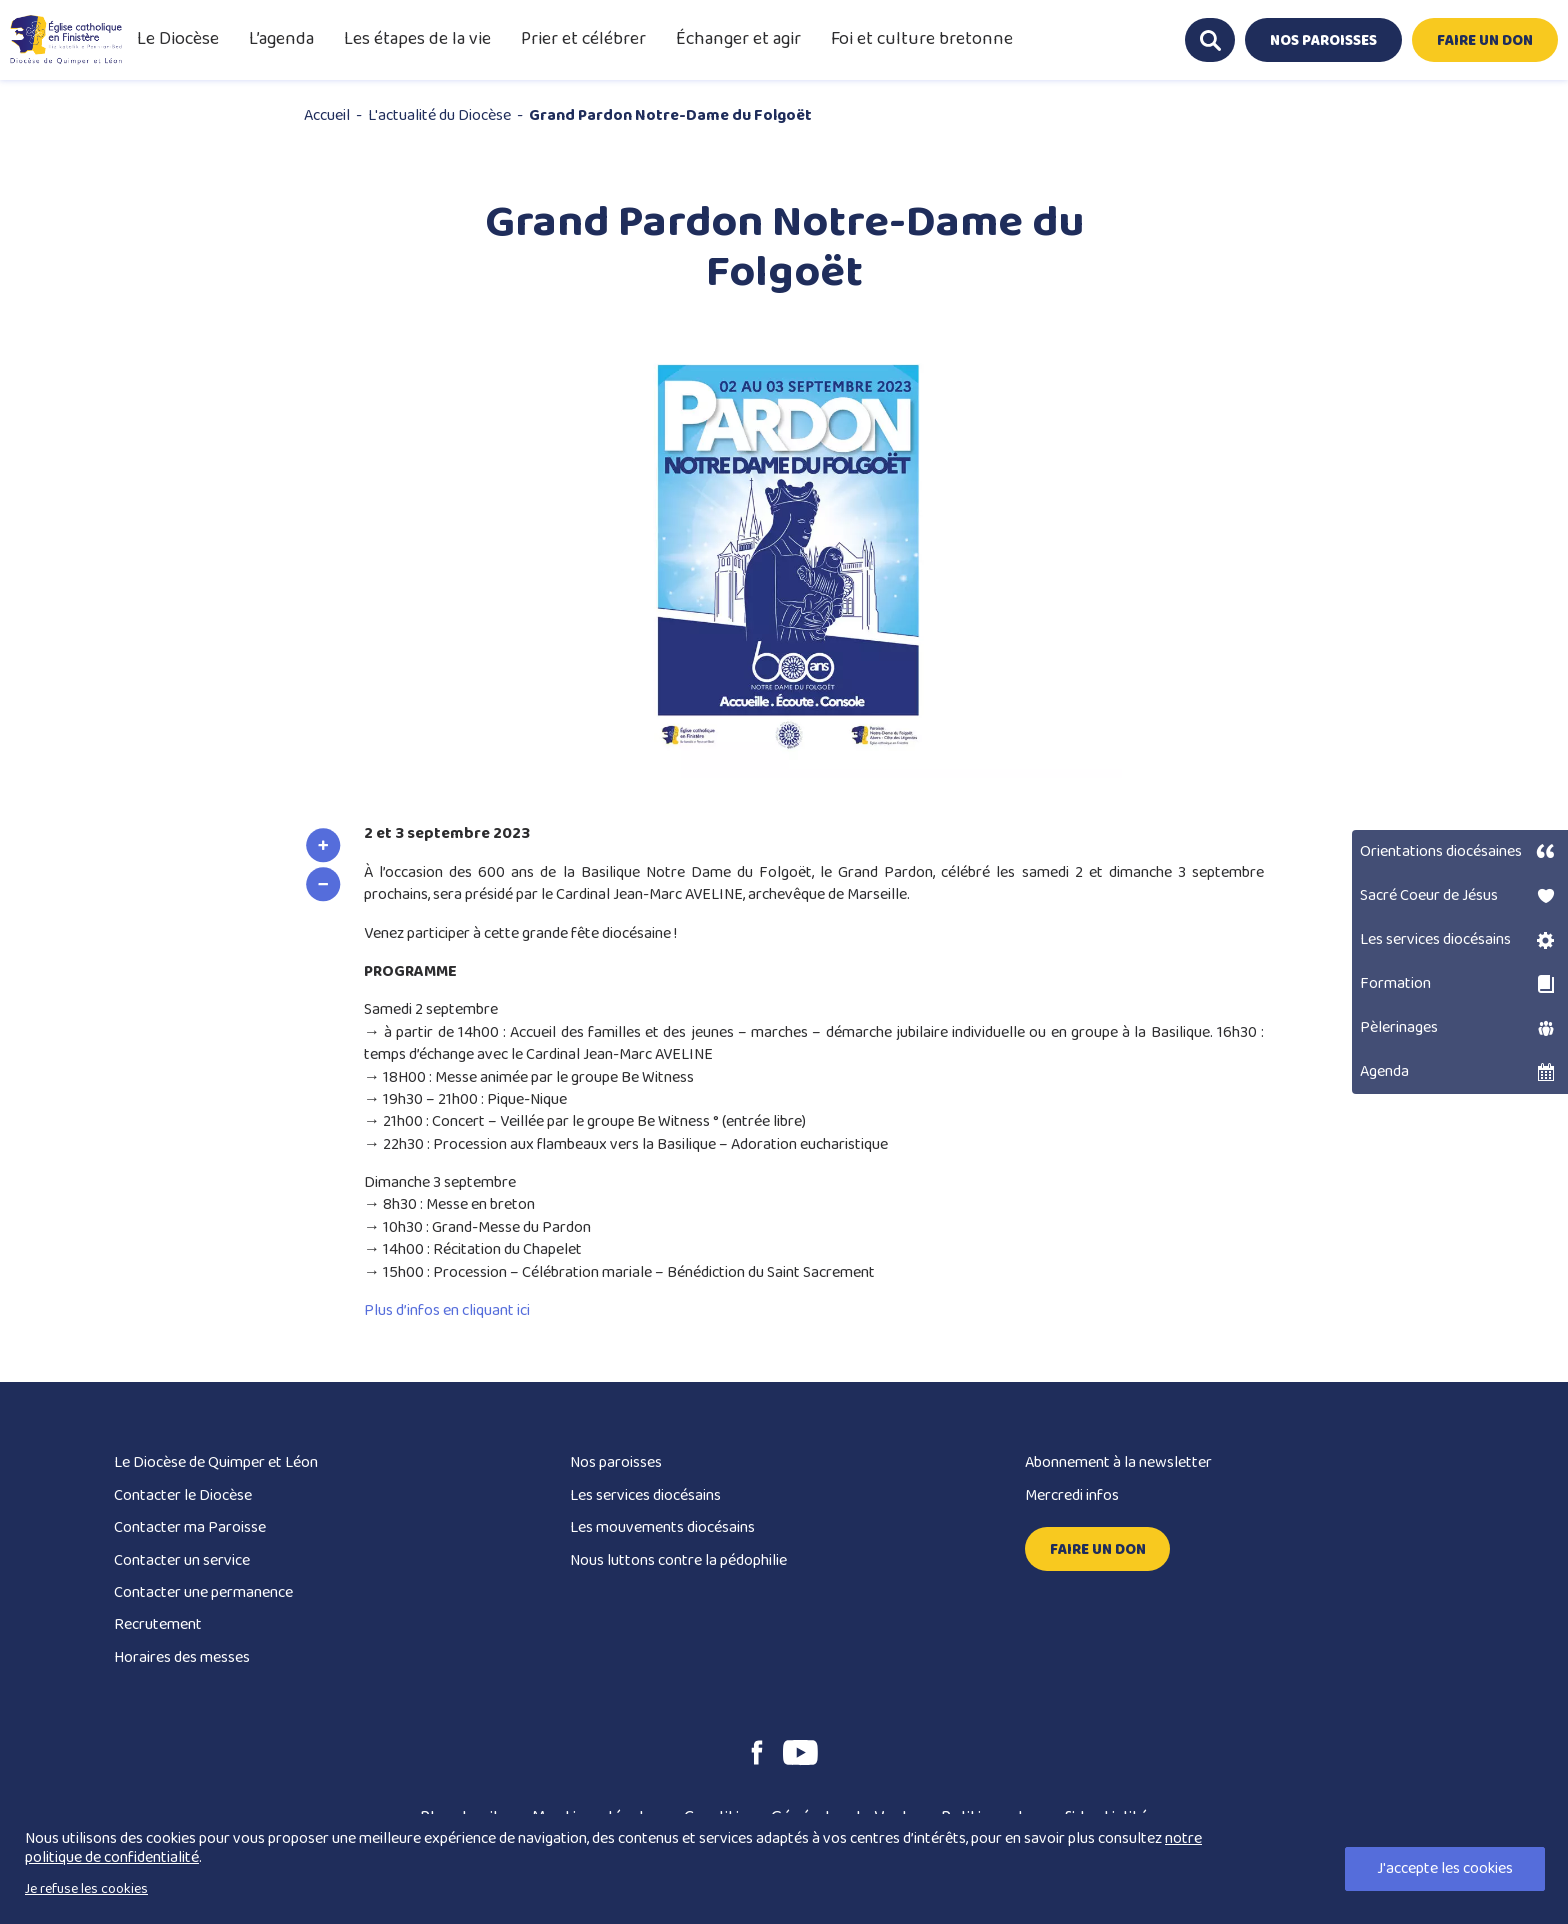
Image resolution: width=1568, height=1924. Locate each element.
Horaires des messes (182, 1657)
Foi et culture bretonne (922, 39)
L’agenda (281, 39)
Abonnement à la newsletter (1118, 1462)
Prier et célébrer (583, 39)
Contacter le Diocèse (183, 1495)
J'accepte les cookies (1445, 1868)
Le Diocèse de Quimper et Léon (216, 1462)
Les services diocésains (645, 1495)
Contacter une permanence (203, 1592)
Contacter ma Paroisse (190, 1527)
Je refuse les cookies (86, 1889)
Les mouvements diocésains (662, 1527)
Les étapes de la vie (417, 39)
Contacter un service (182, 1560)
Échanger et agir (738, 39)
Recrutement (158, 1624)
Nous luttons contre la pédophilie (678, 1560)
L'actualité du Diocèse (439, 115)
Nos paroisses (616, 1462)
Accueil (327, 115)
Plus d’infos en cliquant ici (447, 1310)
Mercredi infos (1072, 1495)
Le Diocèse (178, 39)
